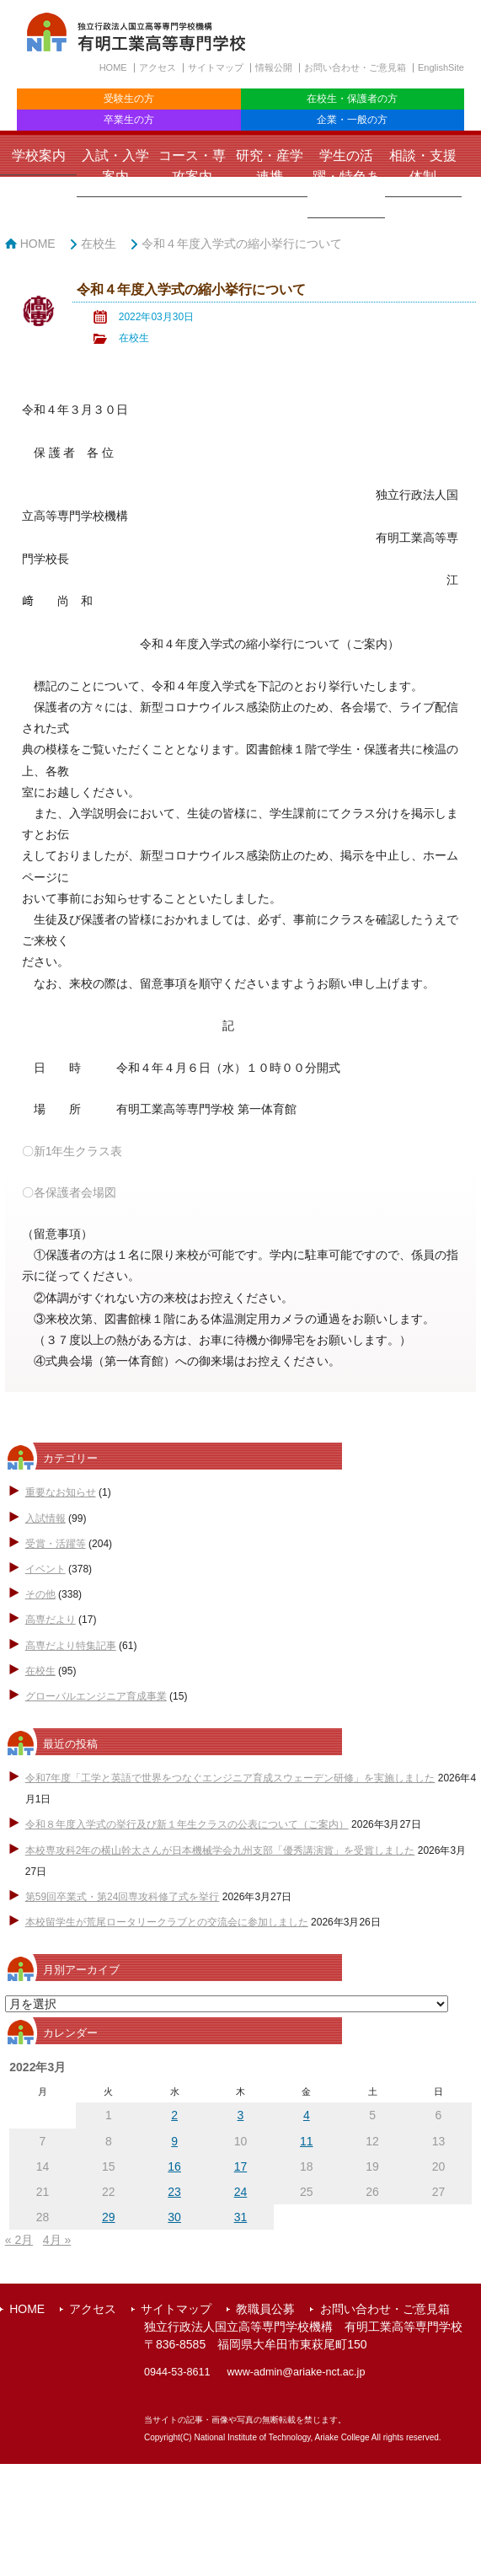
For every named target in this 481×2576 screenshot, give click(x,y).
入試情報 (45, 1518)
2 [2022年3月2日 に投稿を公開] (174, 2115)
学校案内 (39, 155)
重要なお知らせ (60, 1492)
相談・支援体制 (423, 166)
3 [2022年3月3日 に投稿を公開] (241, 2115)
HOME (113, 67)
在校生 (98, 243)
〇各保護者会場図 (69, 1192)
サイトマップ (215, 67)
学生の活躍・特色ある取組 (346, 176)
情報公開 (273, 67)
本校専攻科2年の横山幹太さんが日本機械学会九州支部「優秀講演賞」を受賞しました (220, 1850)
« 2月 (19, 2240)
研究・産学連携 (269, 166)
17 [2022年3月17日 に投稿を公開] (241, 2166)
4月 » (57, 2240)
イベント (45, 1569)
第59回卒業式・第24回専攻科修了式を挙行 (122, 1897)
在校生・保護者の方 (352, 98)
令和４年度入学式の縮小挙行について (242, 243)
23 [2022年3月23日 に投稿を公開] (174, 2191)
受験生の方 (129, 98)
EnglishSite (441, 67)
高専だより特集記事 (70, 1646)
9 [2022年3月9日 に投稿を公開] (174, 2141)
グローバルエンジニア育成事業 (96, 1696)
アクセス (157, 67)
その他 (40, 1594)
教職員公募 (265, 2309)
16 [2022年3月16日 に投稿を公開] (174, 2166)
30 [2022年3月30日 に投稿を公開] (174, 2217)
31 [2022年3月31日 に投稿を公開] (241, 2217)
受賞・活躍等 (55, 1544)
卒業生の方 (129, 120)
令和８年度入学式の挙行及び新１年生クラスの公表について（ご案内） (187, 1824)
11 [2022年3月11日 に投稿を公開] (306, 2141)
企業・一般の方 (352, 120)
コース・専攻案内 (192, 166)
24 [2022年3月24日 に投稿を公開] (241, 2191)
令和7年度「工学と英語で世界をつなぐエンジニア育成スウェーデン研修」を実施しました (230, 1778)
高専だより (50, 1619)
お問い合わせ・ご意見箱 (355, 67)
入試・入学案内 (115, 166)
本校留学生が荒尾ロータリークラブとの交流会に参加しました (166, 1922)
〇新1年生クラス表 (72, 1151)
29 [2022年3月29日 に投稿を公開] (108, 2217)
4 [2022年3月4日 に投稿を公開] (306, 2115)
